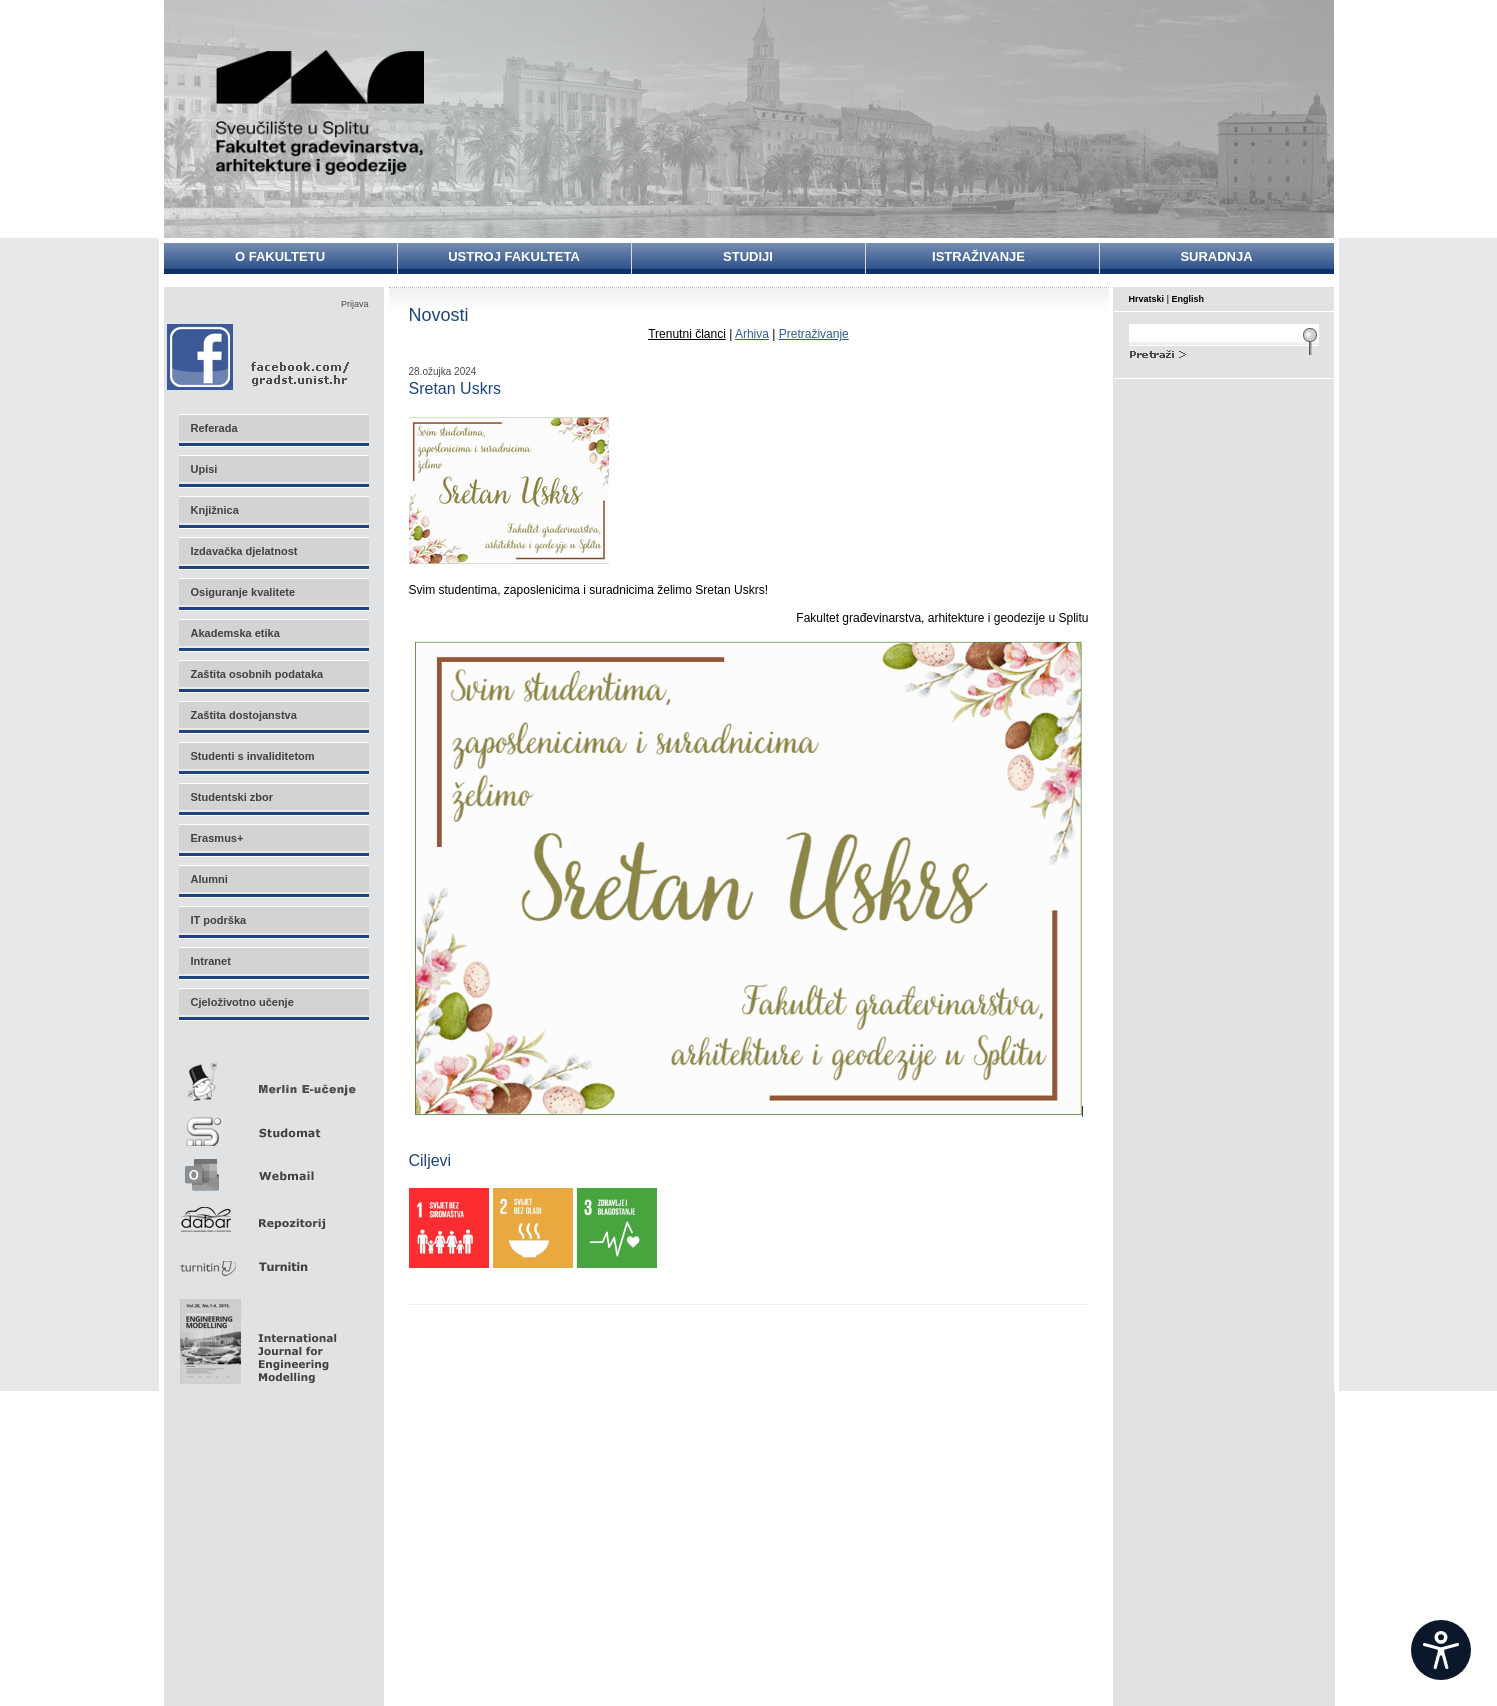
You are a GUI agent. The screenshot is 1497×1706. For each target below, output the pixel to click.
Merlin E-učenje (273, 1078)
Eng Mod (255, 1336)
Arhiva (752, 334)
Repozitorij (273, 1213)
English (1188, 299)
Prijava (355, 304)
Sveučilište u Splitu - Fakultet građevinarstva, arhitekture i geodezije (321, 112)
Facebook (259, 356)
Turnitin (273, 1258)
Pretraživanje (814, 334)
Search (1224, 352)
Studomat (273, 1123)
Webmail (273, 1168)
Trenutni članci (687, 334)
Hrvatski (1147, 299)
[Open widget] (1441, 1650)
